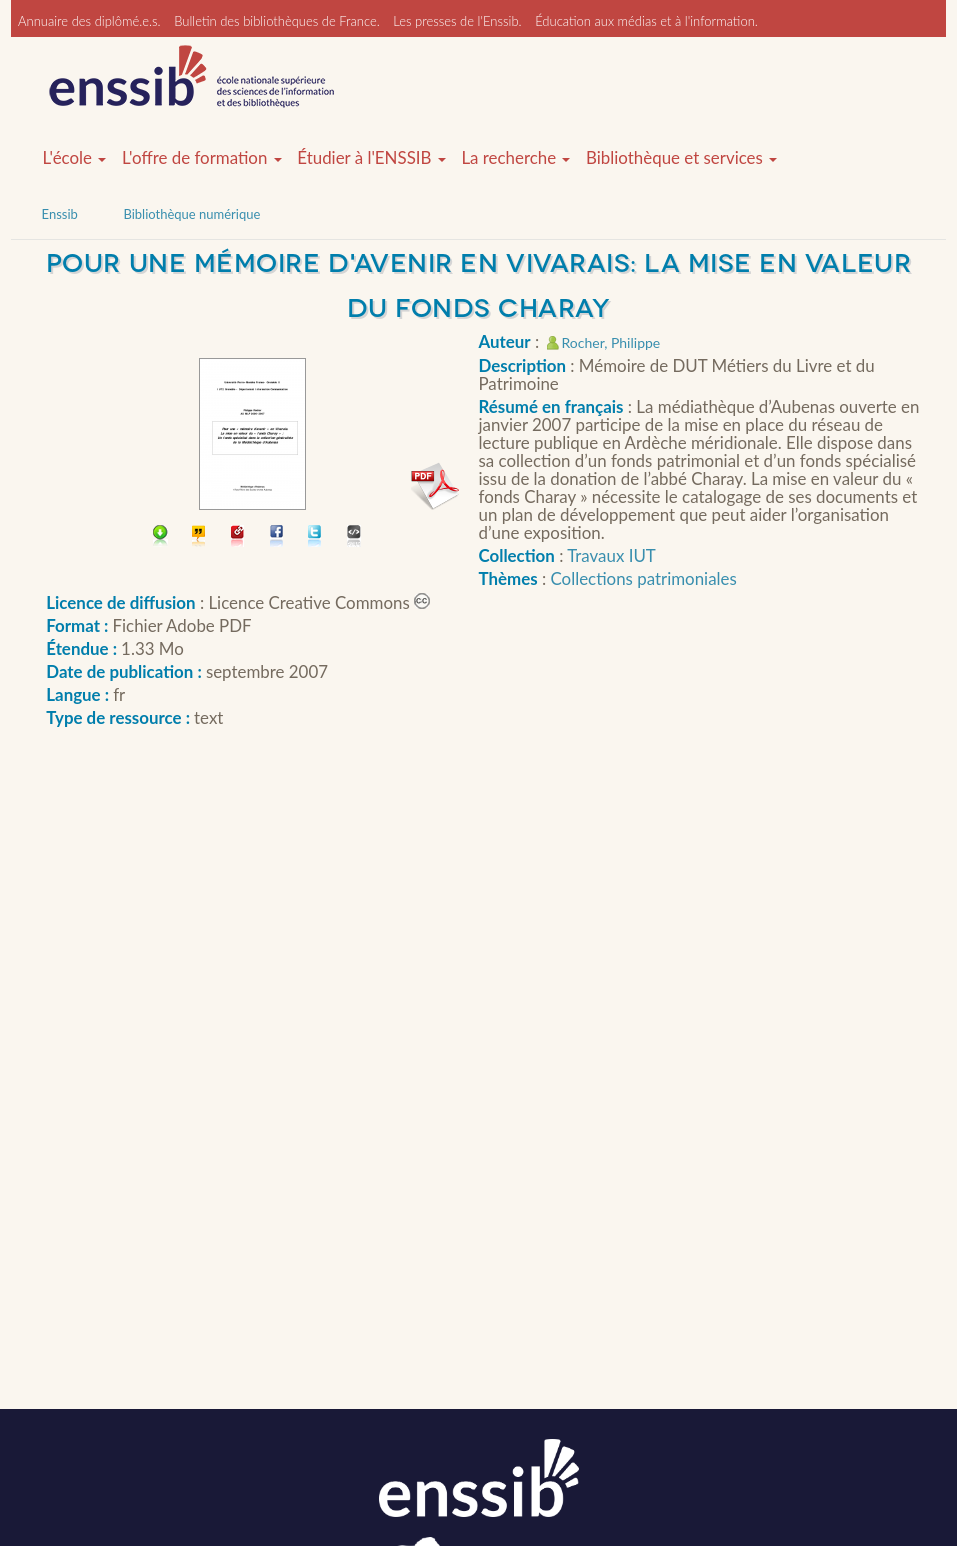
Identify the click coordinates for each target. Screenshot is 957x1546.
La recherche (515, 158)
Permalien (238, 537)
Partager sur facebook (277, 537)
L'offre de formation (202, 158)
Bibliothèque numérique (191, 214)
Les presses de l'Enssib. (457, 21)
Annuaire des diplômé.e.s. (89, 21)
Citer (199, 537)
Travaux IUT (611, 555)
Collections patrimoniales (644, 578)
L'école (75, 158)
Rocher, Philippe (611, 342)
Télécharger (160, 537)
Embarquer (354, 537)
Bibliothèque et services (681, 158)
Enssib (60, 214)
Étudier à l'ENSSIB (371, 158)
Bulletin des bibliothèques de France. (277, 21)
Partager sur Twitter (315, 537)
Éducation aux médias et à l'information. (646, 21)
